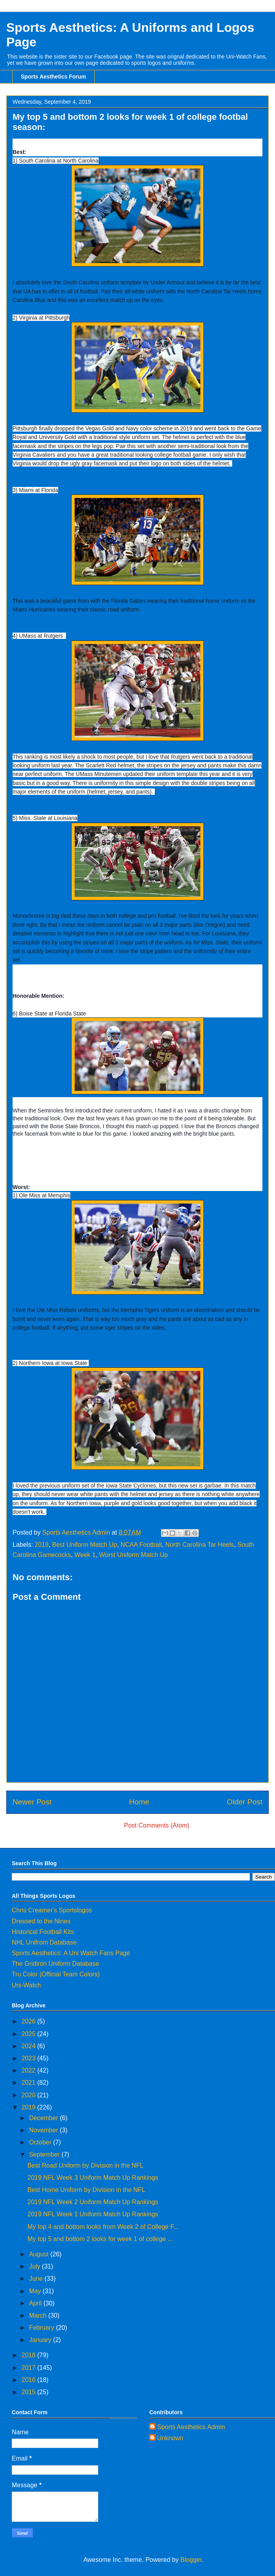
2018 (29, 2355)
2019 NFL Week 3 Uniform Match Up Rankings (93, 2177)
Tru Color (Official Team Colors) (56, 1974)
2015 (29, 2392)
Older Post (244, 1802)
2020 (29, 2095)
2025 (29, 2034)
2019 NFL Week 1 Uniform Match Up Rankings (93, 2214)
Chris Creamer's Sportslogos (52, 1910)
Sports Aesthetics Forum (53, 76)
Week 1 (84, 1554)
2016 (29, 2380)
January (41, 2339)
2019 (42, 1544)
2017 (29, 2367)
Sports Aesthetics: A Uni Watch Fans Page (71, 1953)
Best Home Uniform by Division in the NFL (86, 2189)
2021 (29, 2082)
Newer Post (32, 1802)
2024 (29, 2046)
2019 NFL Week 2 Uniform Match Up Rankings (93, 2202)
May (36, 2291)
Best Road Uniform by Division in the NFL (85, 2165)
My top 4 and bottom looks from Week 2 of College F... (103, 2226)
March (38, 2315)
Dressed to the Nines (41, 1921)
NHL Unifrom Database (44, 1942)
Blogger (191, 2559)
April (36, 2303)
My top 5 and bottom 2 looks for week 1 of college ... (100, 2239)
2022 (29, 2070)
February (42, 2327)
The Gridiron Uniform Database (55, 1963)
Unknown (170, 2438)
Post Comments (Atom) (156, 1825)
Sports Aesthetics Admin (191, 2427)
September (45, 2154)
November (44, 2130)
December (44, 2118)
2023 (29, 2058)
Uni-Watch (26, 1985)
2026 (29, 2021)
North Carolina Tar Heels (199, 1544)
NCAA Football (141, 1544)
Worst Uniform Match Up (133, 1554)
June (36, 2278)
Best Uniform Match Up (84, 1544)
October (41, 2142)
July (35, 2266)
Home (139, 1802)
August (39, 2254)
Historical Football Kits (43, 1931)
